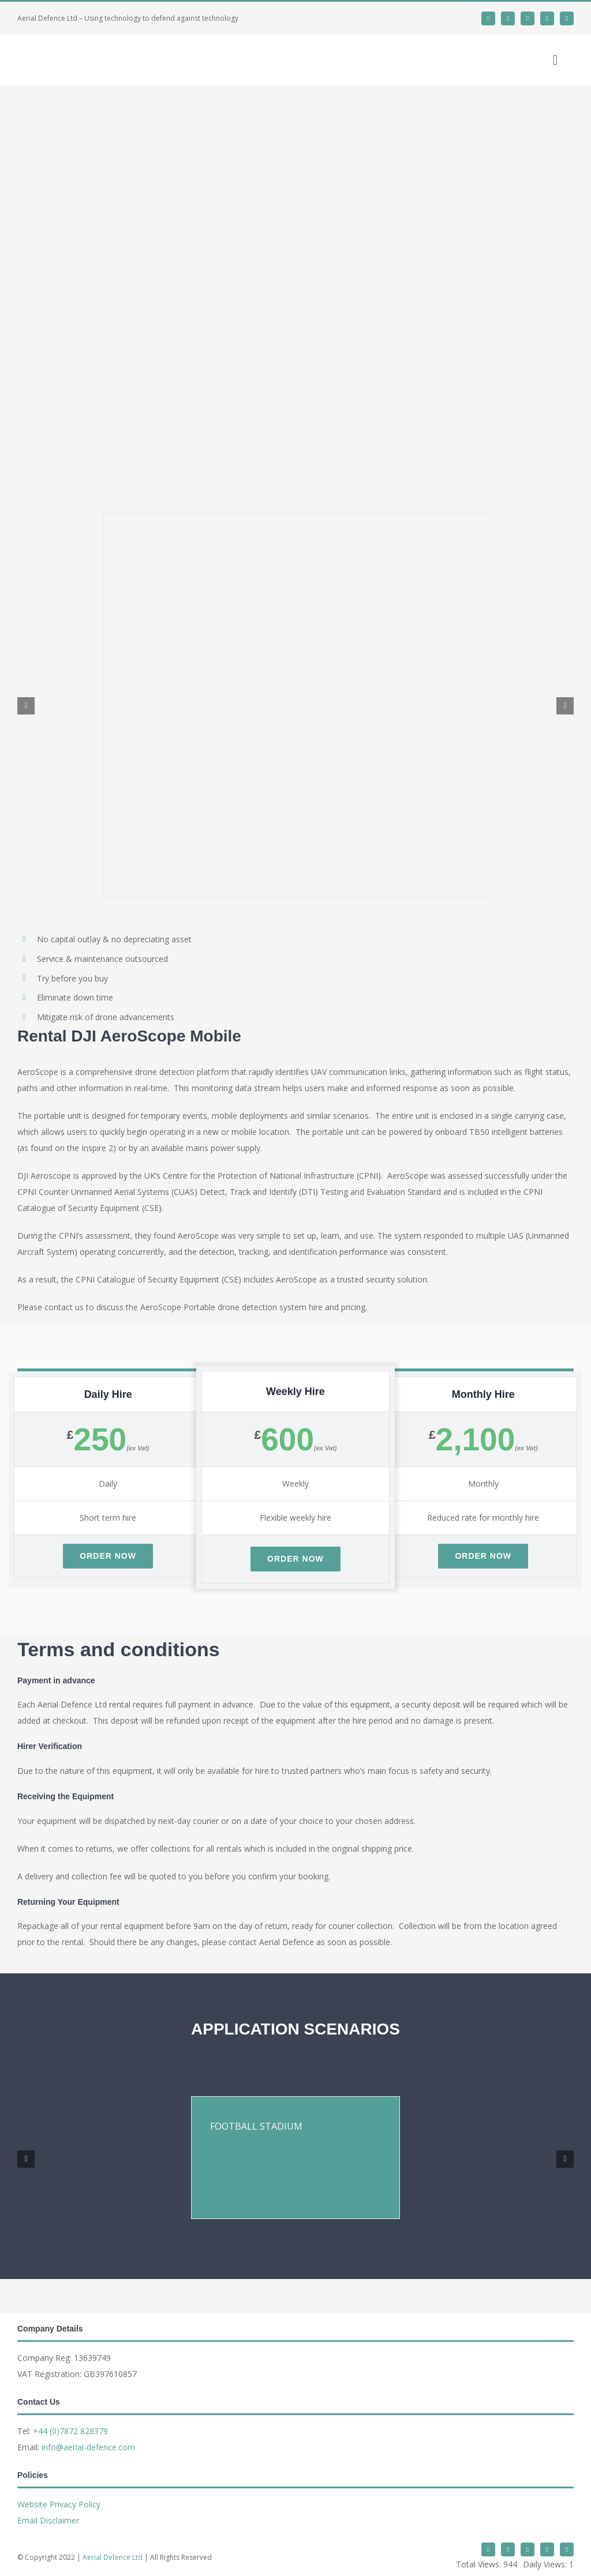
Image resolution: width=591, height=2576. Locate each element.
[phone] (567, 18)
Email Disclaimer (48, 2520)
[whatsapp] (527, 18)
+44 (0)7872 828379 (70, 2430)
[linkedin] (508, 18)
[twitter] (488, 18)
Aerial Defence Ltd (113, 2557)
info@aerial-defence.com (88, 2447)
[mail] (547, 18)
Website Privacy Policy (58, 2504)
